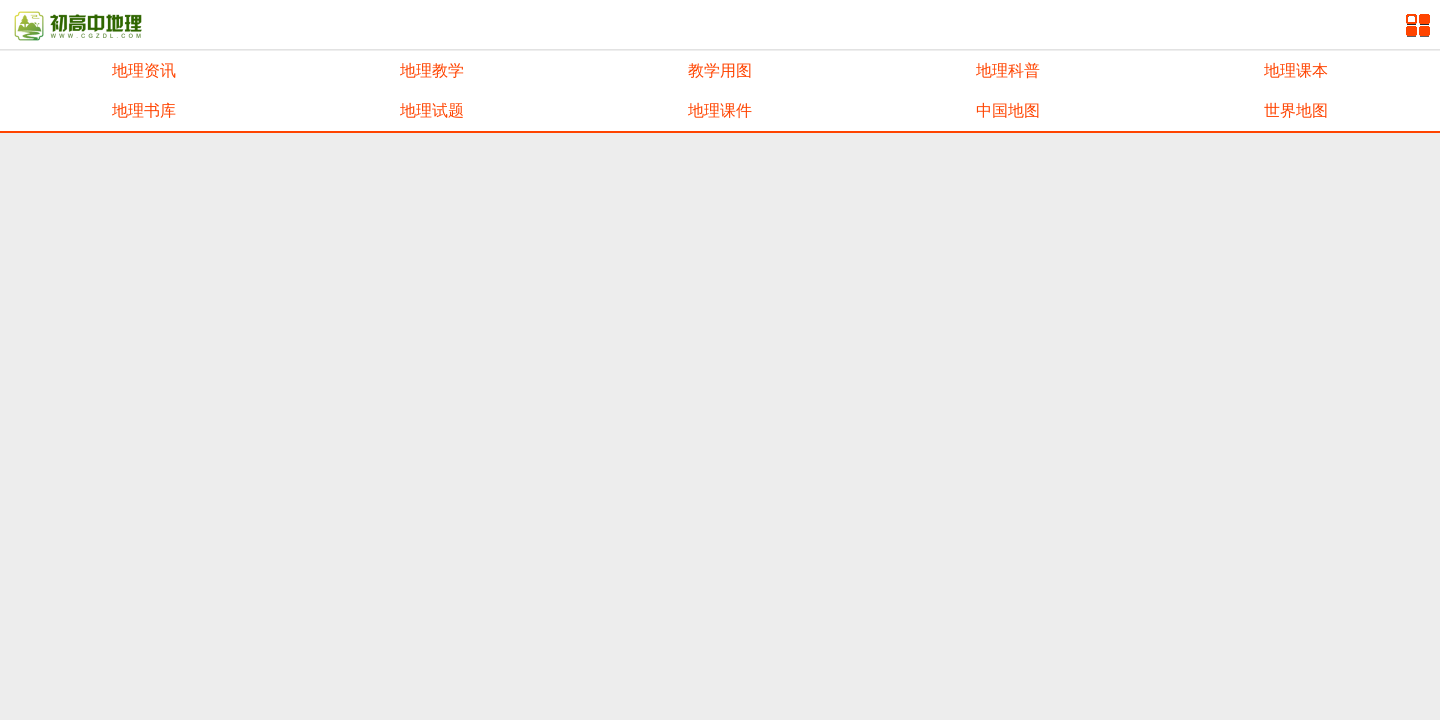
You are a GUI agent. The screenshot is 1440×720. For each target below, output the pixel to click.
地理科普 (1008, 70)
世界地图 (1296, 110)
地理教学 (432, 70)
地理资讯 (144, 70)
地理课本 (1296, 70)
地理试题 (432, 110)
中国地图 (1008, 110)
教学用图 (720, 70)
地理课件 (720, 110)
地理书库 (144, 110)
